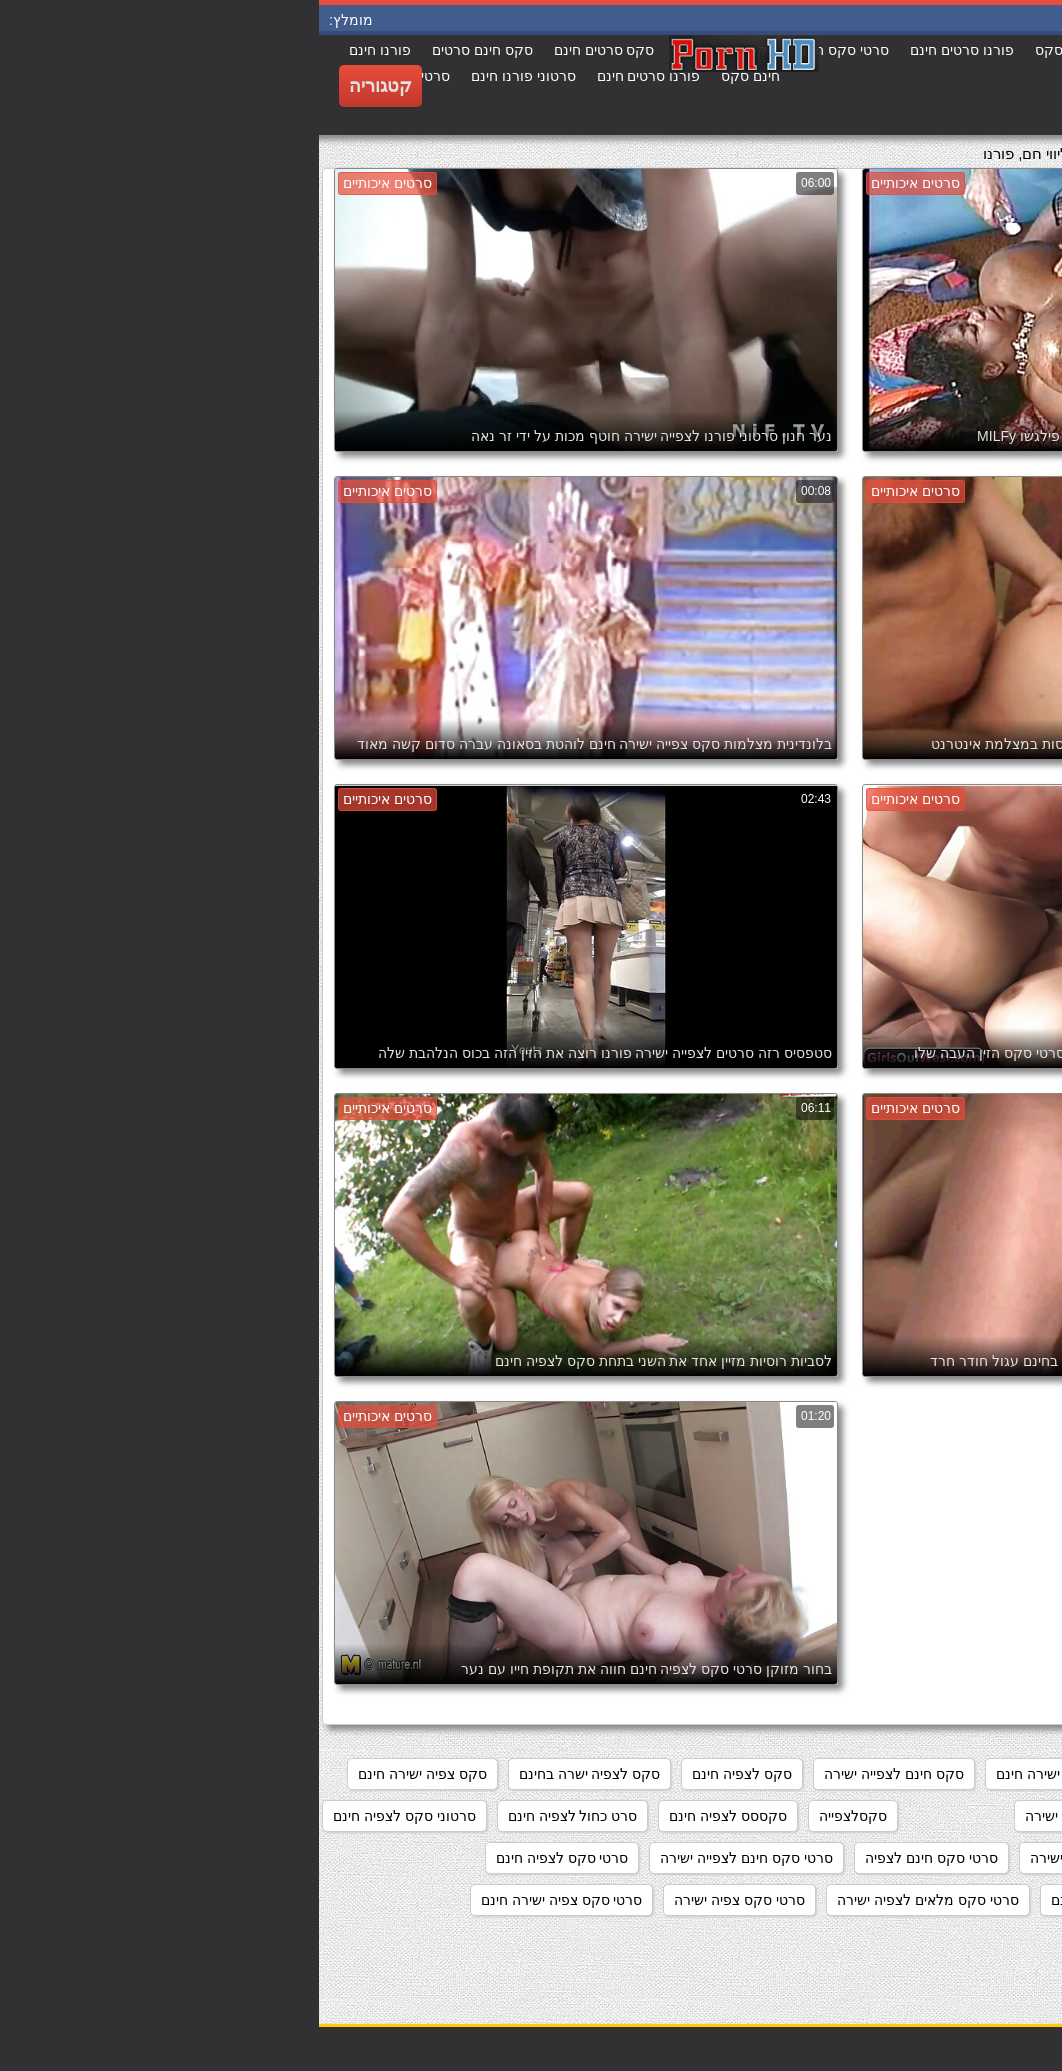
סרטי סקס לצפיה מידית (968, 1900)
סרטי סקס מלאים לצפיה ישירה (609, 1900)
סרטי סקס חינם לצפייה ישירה (427, 1858)
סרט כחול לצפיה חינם (254, 1816)
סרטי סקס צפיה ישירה (420, 1900)
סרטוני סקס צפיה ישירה (967, 1858)
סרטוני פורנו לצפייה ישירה (788, 1858)
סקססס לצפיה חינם (409, 1816)
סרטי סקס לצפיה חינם (243, 1858)
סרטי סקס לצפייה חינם (800, 1900)
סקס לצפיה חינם (423, 1774)
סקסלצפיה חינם (888, 1816)
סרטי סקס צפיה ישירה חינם (243, 1900)
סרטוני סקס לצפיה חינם (85, 1816)
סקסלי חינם (1003, 1816)
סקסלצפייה (534, 1816)
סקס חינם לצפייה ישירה (575, 1774)
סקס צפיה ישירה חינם (103, 1774)
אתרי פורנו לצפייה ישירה (965, 1774)
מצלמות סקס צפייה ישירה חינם (769, 1774)
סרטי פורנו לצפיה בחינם (966, 1942)
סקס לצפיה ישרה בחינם (271, 1774)
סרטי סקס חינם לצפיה (612, 1858)
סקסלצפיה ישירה (757, 1816)
